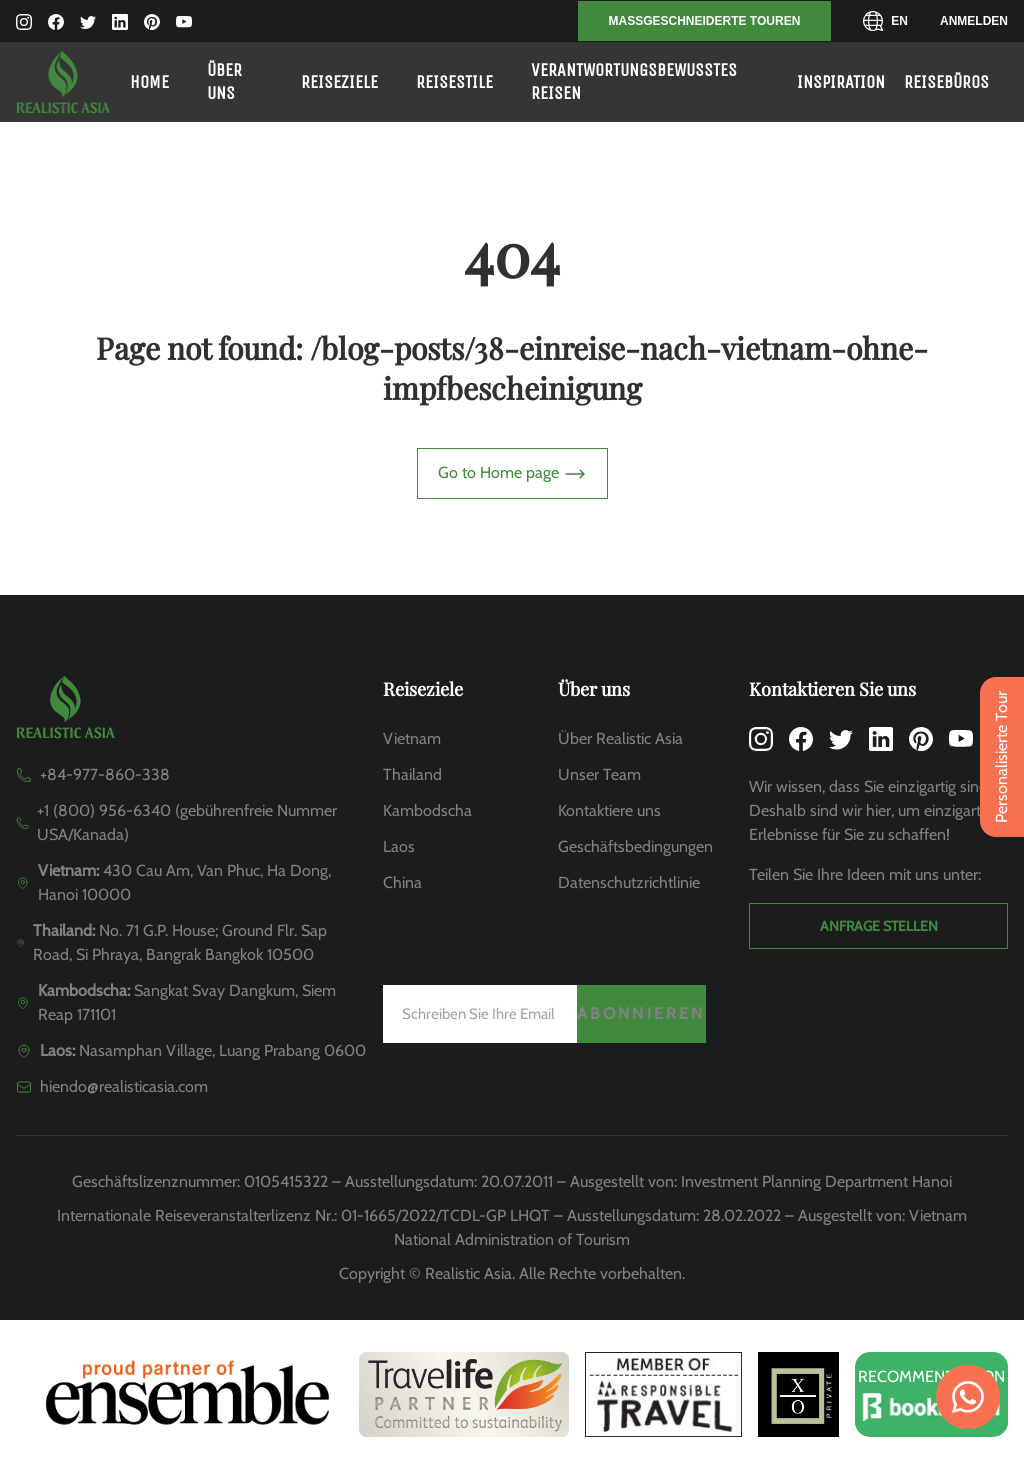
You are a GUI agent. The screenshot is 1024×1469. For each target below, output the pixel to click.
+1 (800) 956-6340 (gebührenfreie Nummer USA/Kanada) (187, 822)
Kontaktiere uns (609, 810)
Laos (399, 846)
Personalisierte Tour (1001, 757)
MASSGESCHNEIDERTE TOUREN (705, 21)
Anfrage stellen (879, 926)
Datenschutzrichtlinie (629, 882)
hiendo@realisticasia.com (124, 1086)
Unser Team (599, 774)
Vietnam (412, 738)
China (402, 882)
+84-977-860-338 (105, 774)
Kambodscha (427, 810)
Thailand (412, 774)
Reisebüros (946, 82)
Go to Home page (512, 474)
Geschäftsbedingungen (635, 846)
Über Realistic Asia (620, 738)
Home (149, 82)
